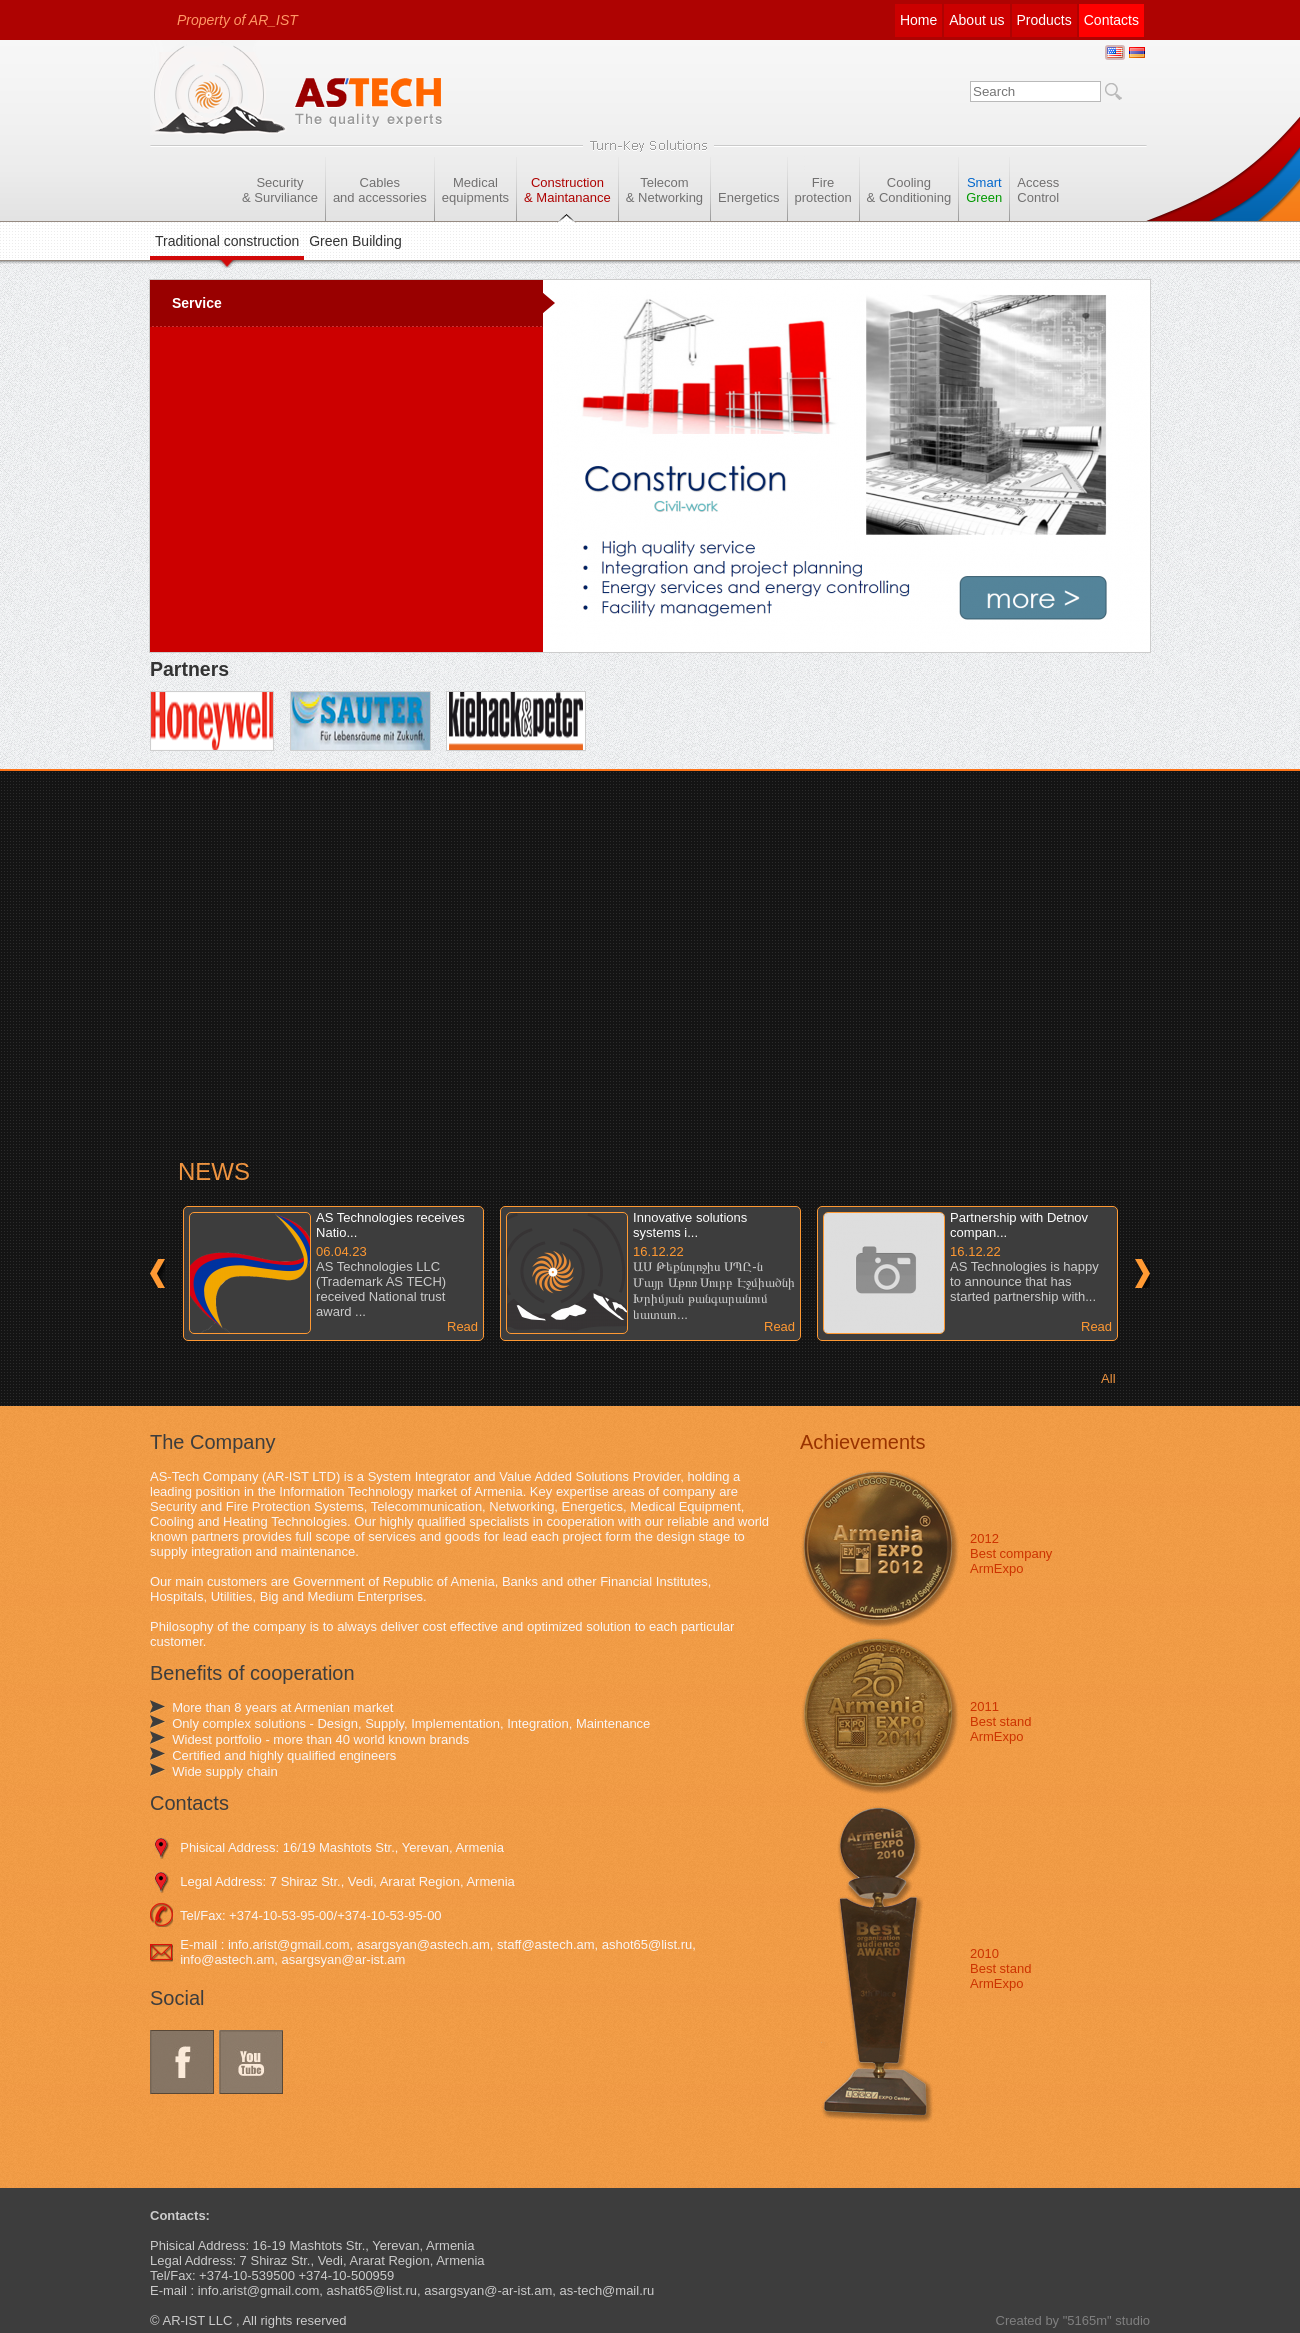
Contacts (1111, 20)
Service (197, 303)
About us (976, 20)
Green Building (355, 241)
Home (918, 20)
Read (462, 1326)
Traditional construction (227, 241)
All (1108, 1378)
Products (1044, 20)
